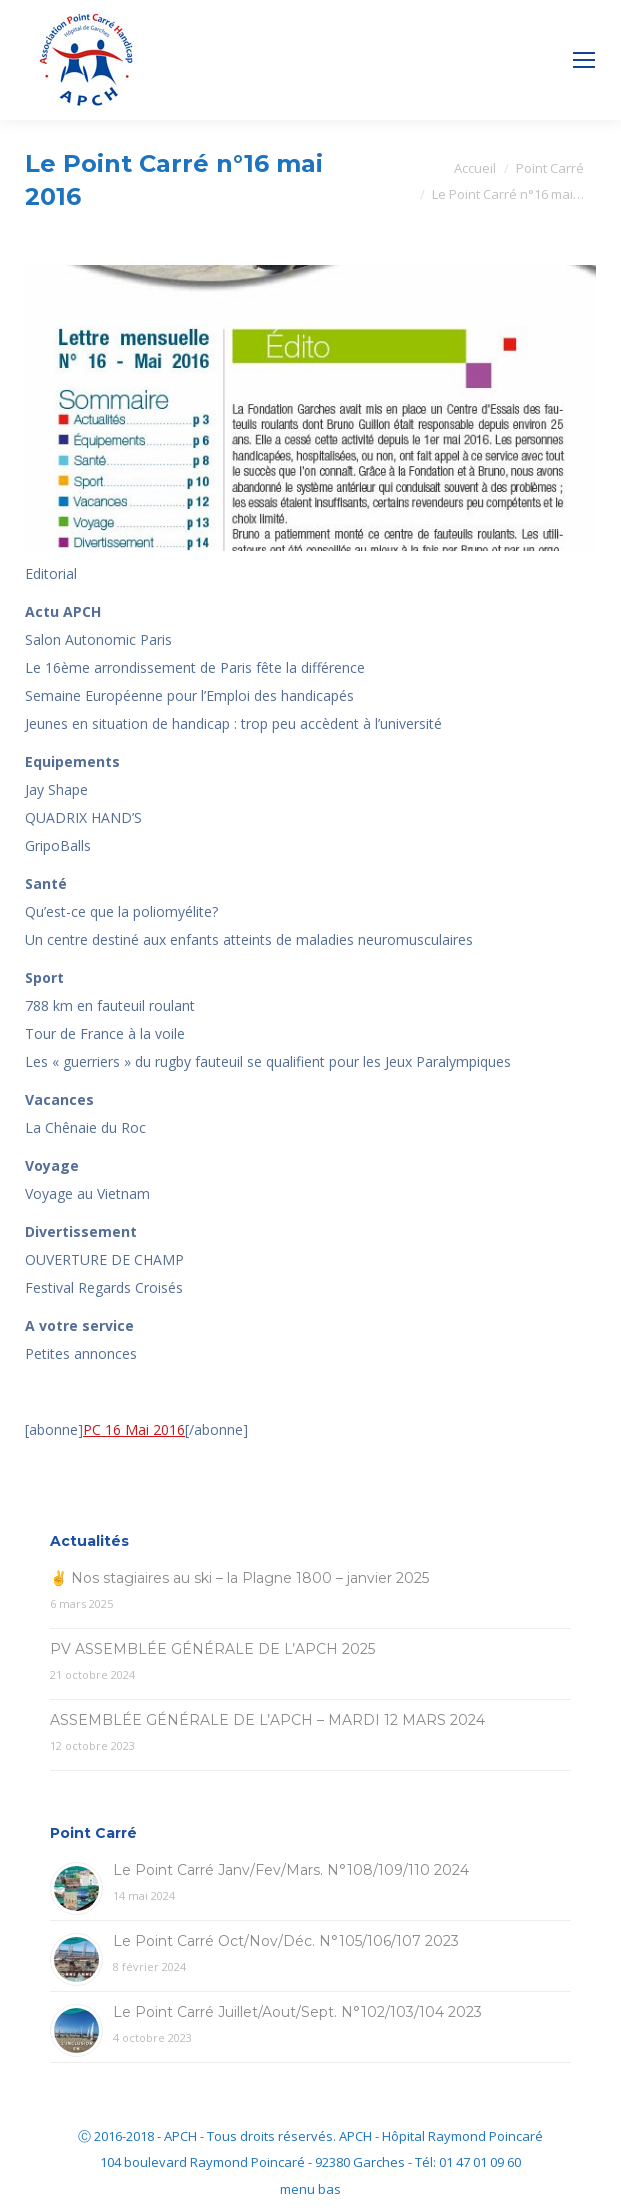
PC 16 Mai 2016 (134, 1429)
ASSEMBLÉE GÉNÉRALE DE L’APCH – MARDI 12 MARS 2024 (267, 1720)
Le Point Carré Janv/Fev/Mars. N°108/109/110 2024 (291, 1870)
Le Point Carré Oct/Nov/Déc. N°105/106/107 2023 (286, 1941)
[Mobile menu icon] (584, 60)
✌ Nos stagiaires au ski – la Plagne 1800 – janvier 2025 (239, 1578)
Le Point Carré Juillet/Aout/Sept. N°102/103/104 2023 (297, 2012)
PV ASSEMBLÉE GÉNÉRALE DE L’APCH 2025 (212, 1649)
